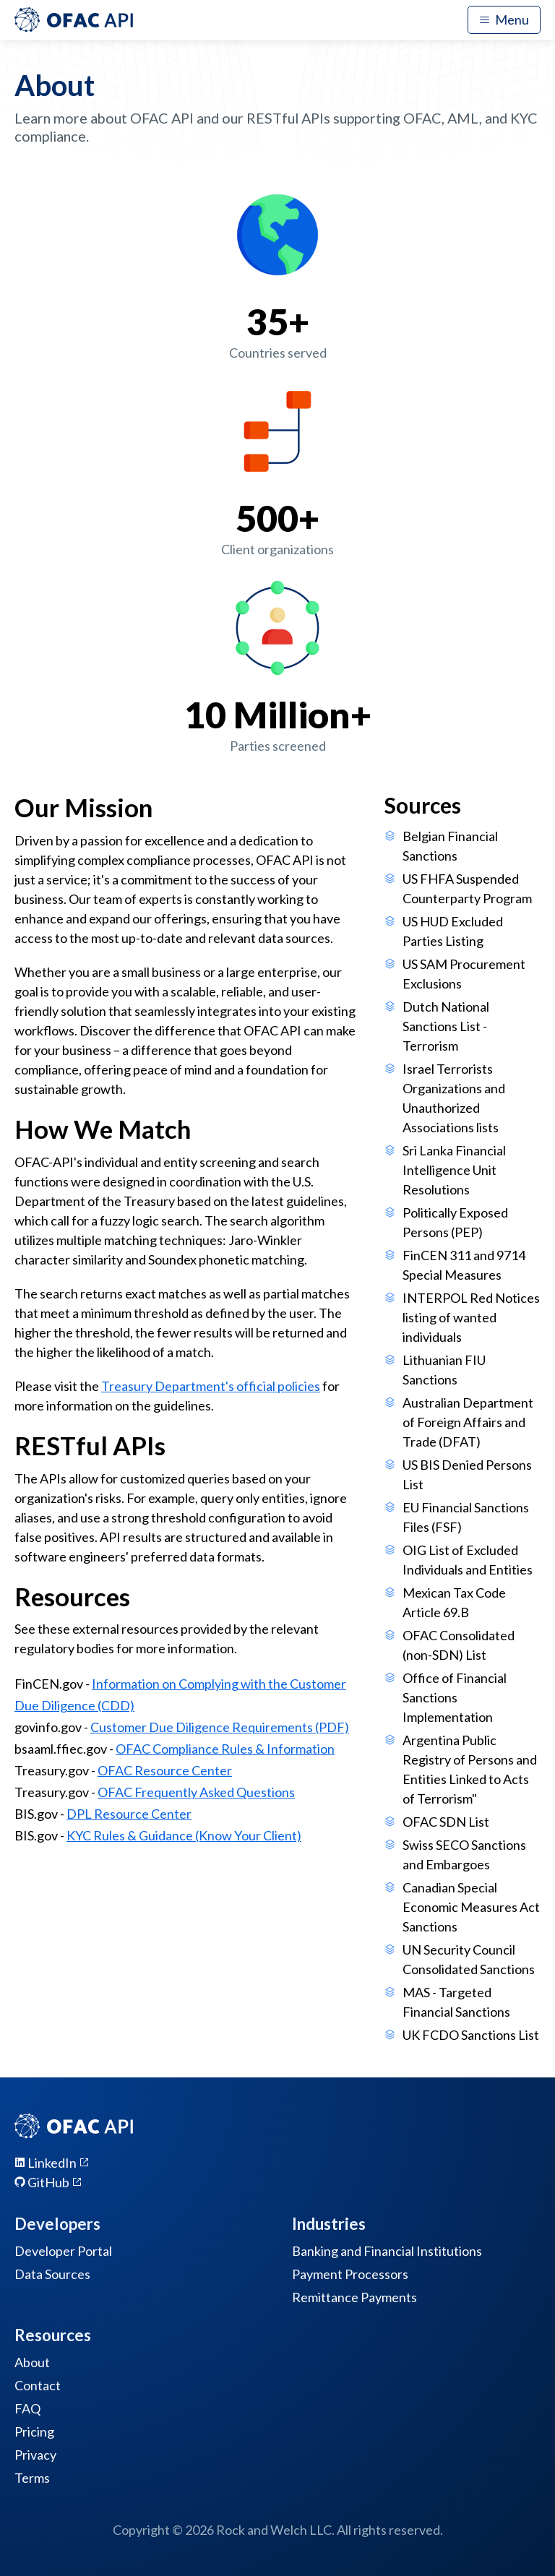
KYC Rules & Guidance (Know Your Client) (183, 1835)
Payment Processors (350, 2274)
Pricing (34, 2431)
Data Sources (52, 2274)
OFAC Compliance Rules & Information (225, 1749)
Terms (32, 2478)
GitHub (48, 2182)
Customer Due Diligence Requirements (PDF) (219, 1727)
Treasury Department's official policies (210, 1386)
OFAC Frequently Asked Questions (196, 1792)
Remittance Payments (354, 2297)
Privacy (35, 2455)
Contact (37, 2385)
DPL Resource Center (129, 1814)
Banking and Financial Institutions (387, 2251)
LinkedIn (52, 2163)
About (32, 2362)
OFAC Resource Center (165, 1770)
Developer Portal (63, 2251)
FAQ (27, 2408)
